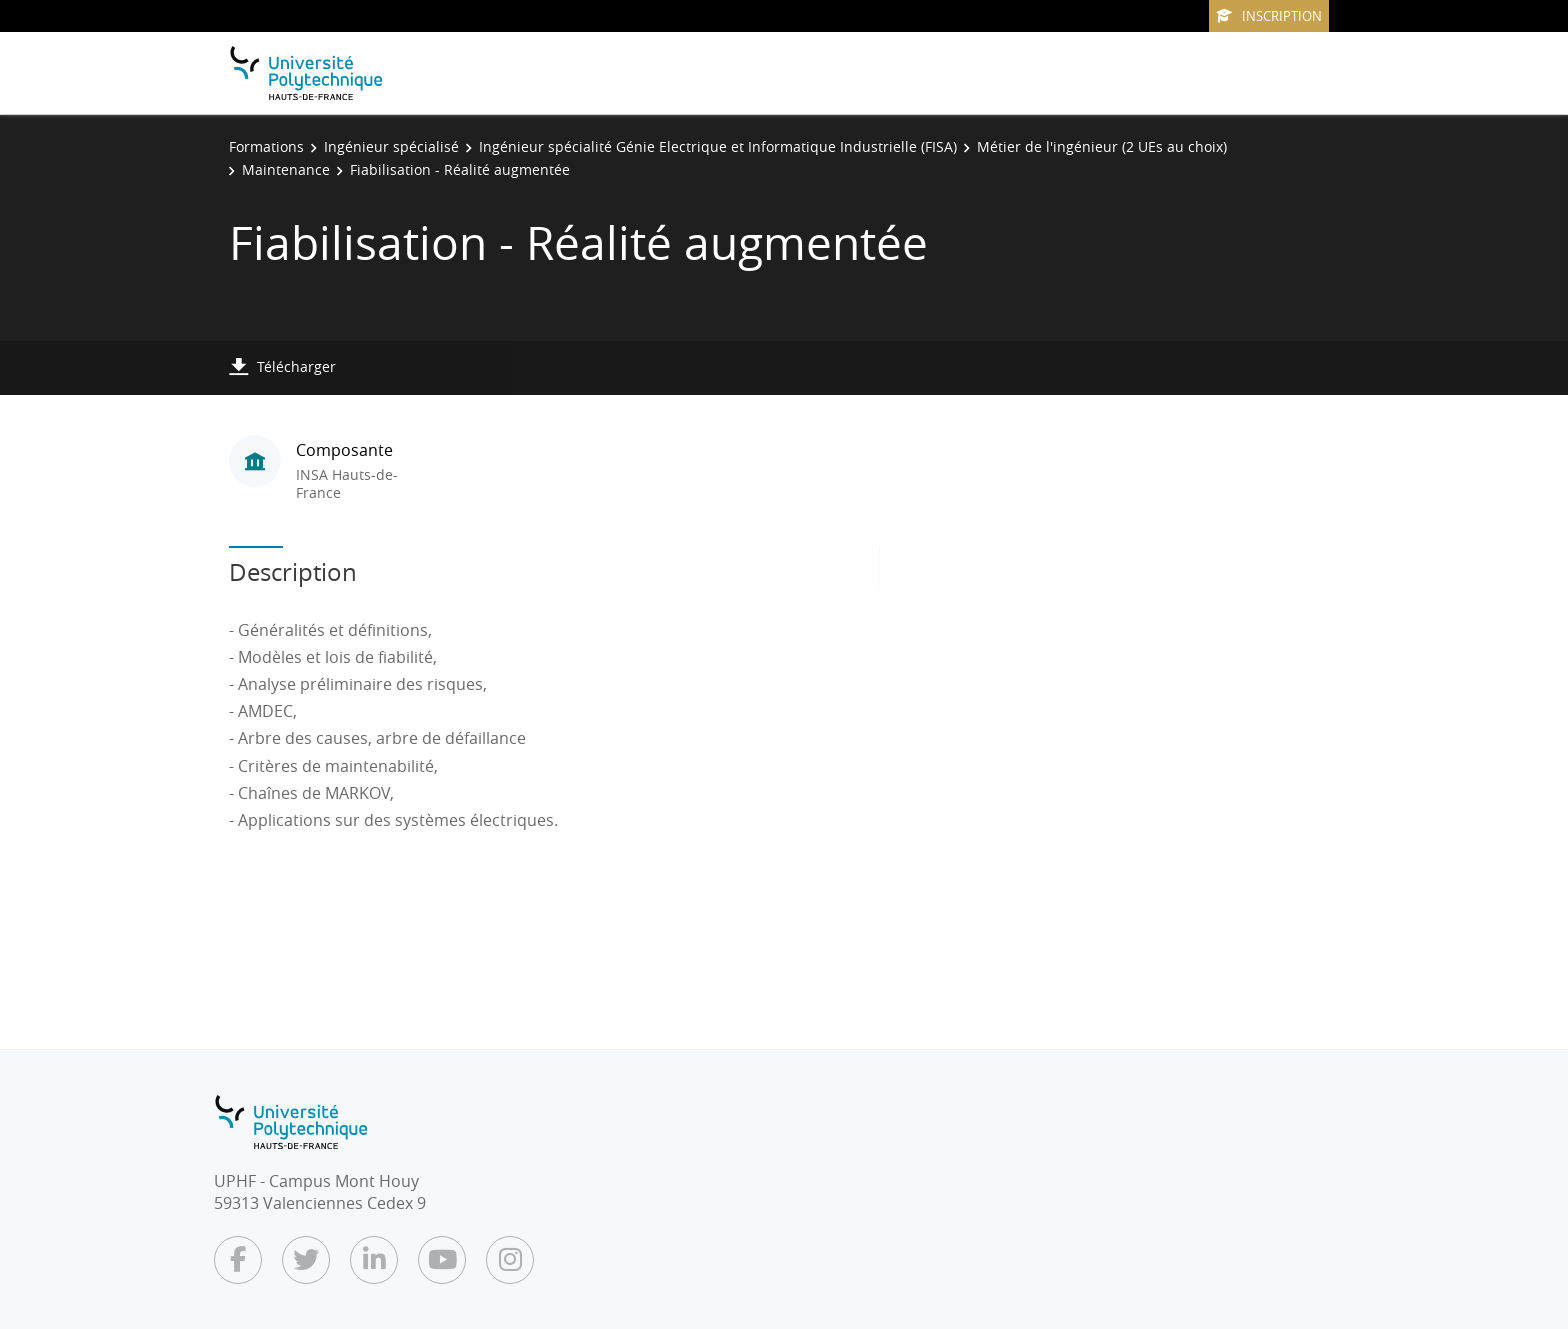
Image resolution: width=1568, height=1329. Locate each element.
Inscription (1269, 16)
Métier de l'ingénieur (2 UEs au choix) (1102, 146)
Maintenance (286, 169)
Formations (266, 146)
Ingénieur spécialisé (391, 146)
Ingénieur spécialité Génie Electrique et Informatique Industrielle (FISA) (718, 146)
